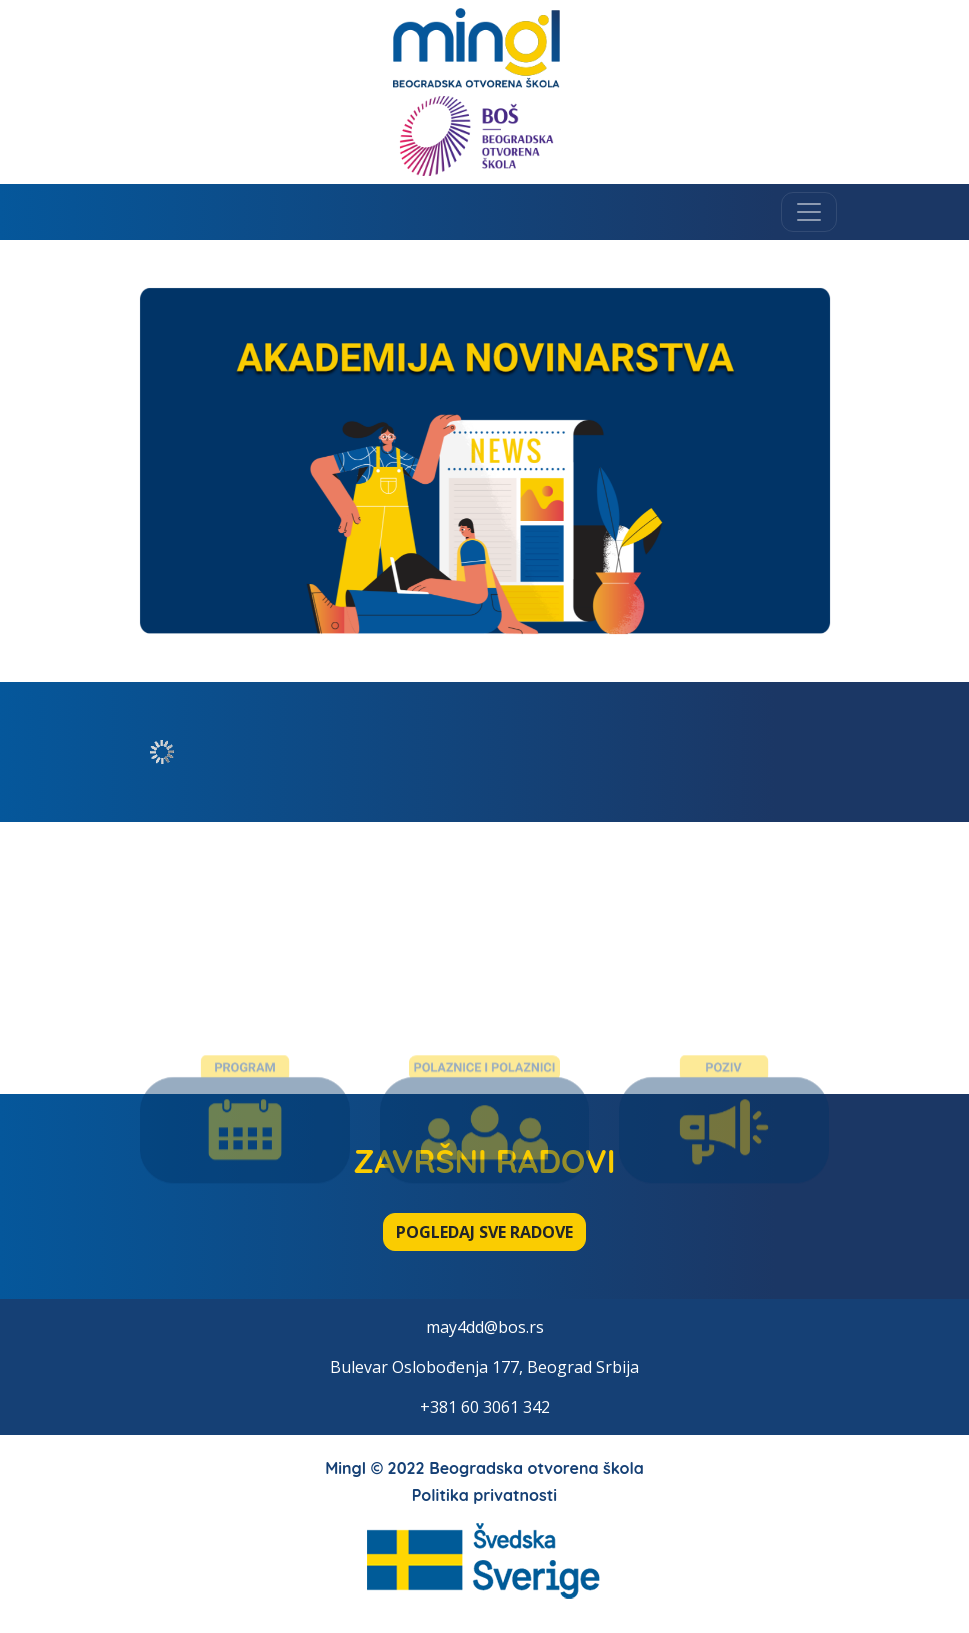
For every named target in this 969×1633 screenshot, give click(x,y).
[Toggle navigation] (809, 212)
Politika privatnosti (484, 1495)
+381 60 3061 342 (485, 1407)
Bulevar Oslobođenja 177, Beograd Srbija (484, 1367)
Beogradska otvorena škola (536, 1468)
